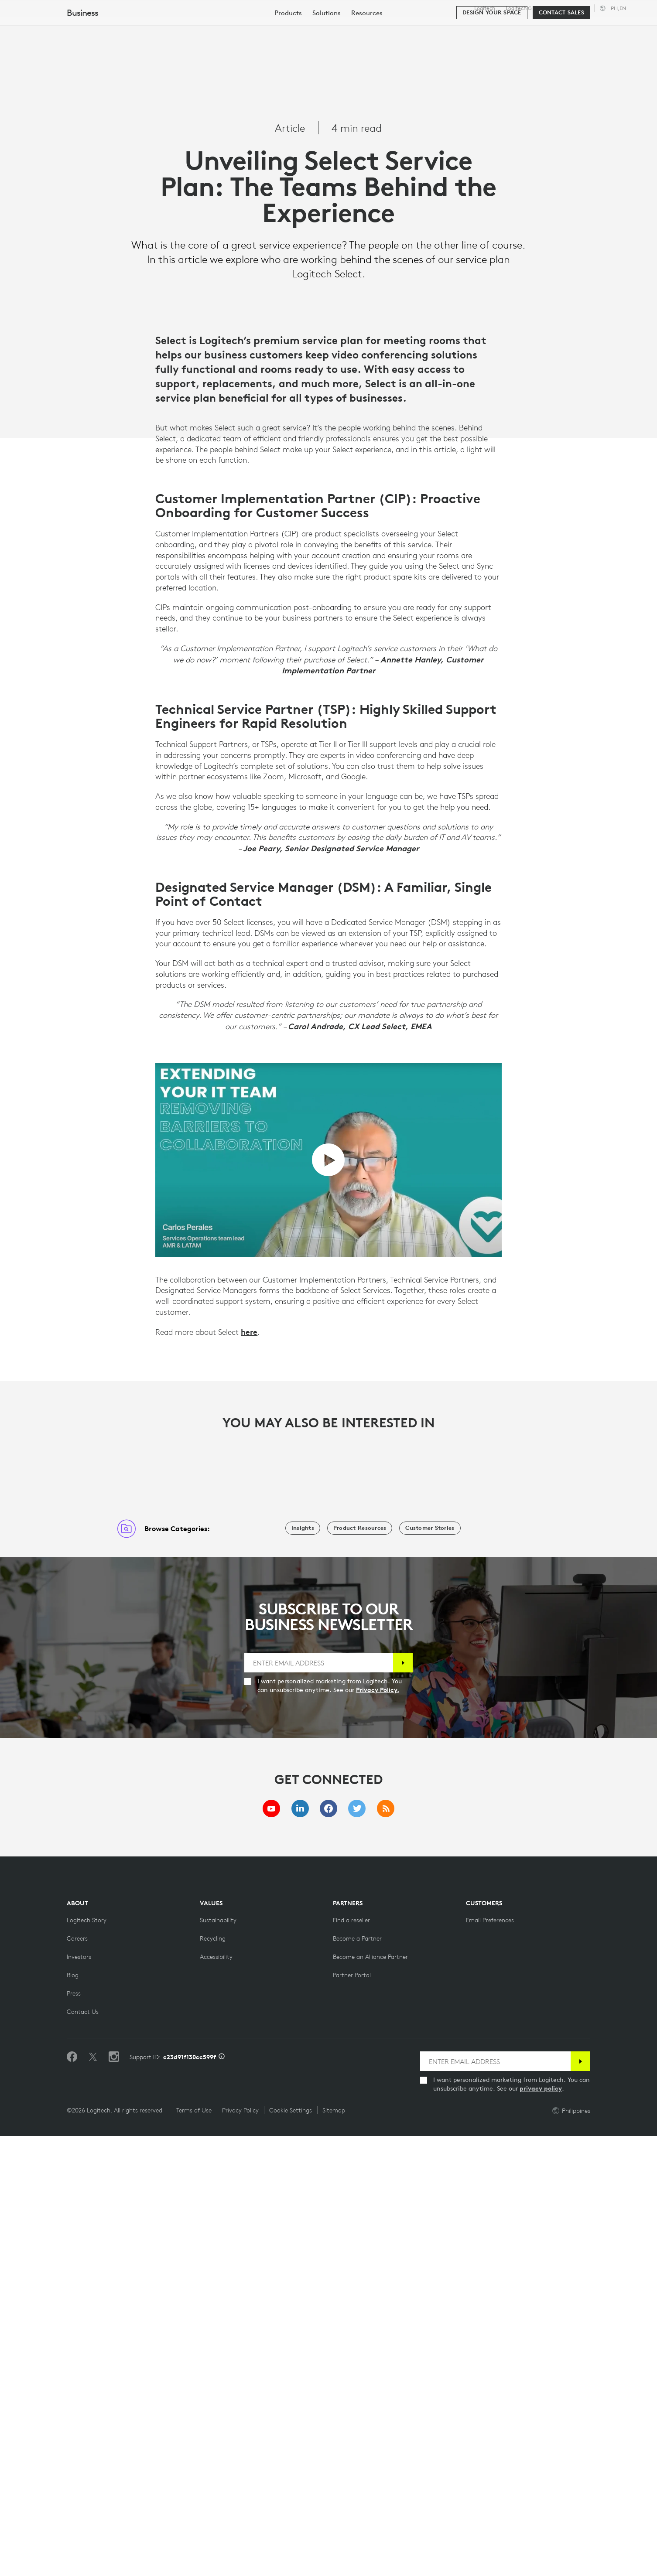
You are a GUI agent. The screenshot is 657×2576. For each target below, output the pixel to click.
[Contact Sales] (561, 53)
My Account (618, 28)
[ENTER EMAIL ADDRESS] (319, 2102)
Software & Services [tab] (201, 28)
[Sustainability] (218, 2360)
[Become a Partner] (357, 2378)
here (249, 1772)
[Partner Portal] (352, 2415)
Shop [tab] (137, 28)
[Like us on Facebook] (72, 2497)
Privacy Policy (240, 2550)
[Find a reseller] (351, 2360)
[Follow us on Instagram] (114, 2497)
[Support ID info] (222, 2497)
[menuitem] (288, 53)
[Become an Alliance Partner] (370, 2397)
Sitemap (333, 2550)
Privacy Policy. (377, 2130)
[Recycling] (213, 2378)
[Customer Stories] (429, 1968)
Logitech (484, 8)
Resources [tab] (274, 28)
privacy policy (541, 2528)
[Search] (570, 28)
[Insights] (302, 1968)
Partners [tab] (326, 28)
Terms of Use (194, 2550)
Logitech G (519, 8)
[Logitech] (74, 27)
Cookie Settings (290, 2550)
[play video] (328, 1599)
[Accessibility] (216, 2397)
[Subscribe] (403, 2102)
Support (579, 8)
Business (552, 8)
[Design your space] (491, 53)
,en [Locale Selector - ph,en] (618, 8)
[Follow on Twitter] (93, 2497)
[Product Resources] (359, 1968)
